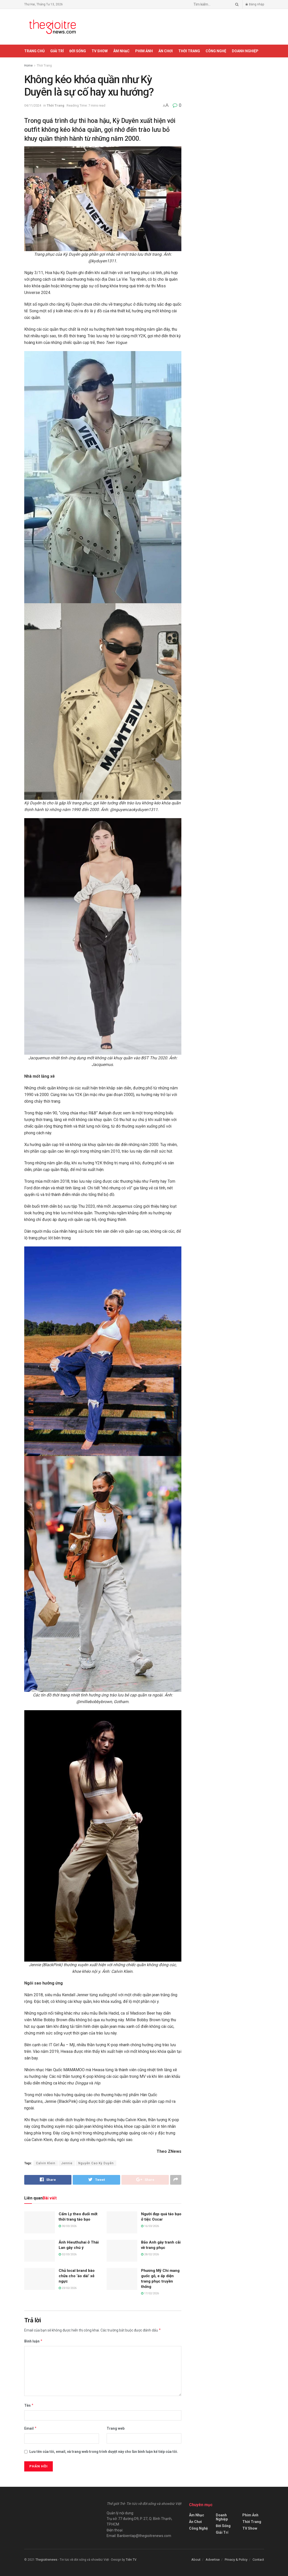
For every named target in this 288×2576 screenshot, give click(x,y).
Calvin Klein (45, 2163)
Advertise (213, 2559)
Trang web (115, 2429)
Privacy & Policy (236, 2559)
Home (28, 65)
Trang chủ (34, 51)
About (196, 2559)
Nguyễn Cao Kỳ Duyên (96, 2163)
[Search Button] (236, 4)
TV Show (100, 51)
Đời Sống (77, 51)
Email (30, 2428)
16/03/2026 (150, 2226)
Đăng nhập (255, 4)
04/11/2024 (32, 105)
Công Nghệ (216, 51)
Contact (258, 2559)
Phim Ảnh (144, 51)
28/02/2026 (150, 2254)
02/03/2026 (68, 2254)
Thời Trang (189, 51)
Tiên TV (131, 2559)
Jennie (66, 2163)
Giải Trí (57, 51)
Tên (29, 2405)
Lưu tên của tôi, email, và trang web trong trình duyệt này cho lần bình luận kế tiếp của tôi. (103, 2452)
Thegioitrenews (46, 2559)
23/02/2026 (68, 2288)
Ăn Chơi (165, 51)
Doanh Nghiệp (245, 51)
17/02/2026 (150, 2293)
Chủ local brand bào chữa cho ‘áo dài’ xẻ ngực (77, 2276)
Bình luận (33, 2341)
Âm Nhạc (121, 51)
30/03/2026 (68, 2226)
